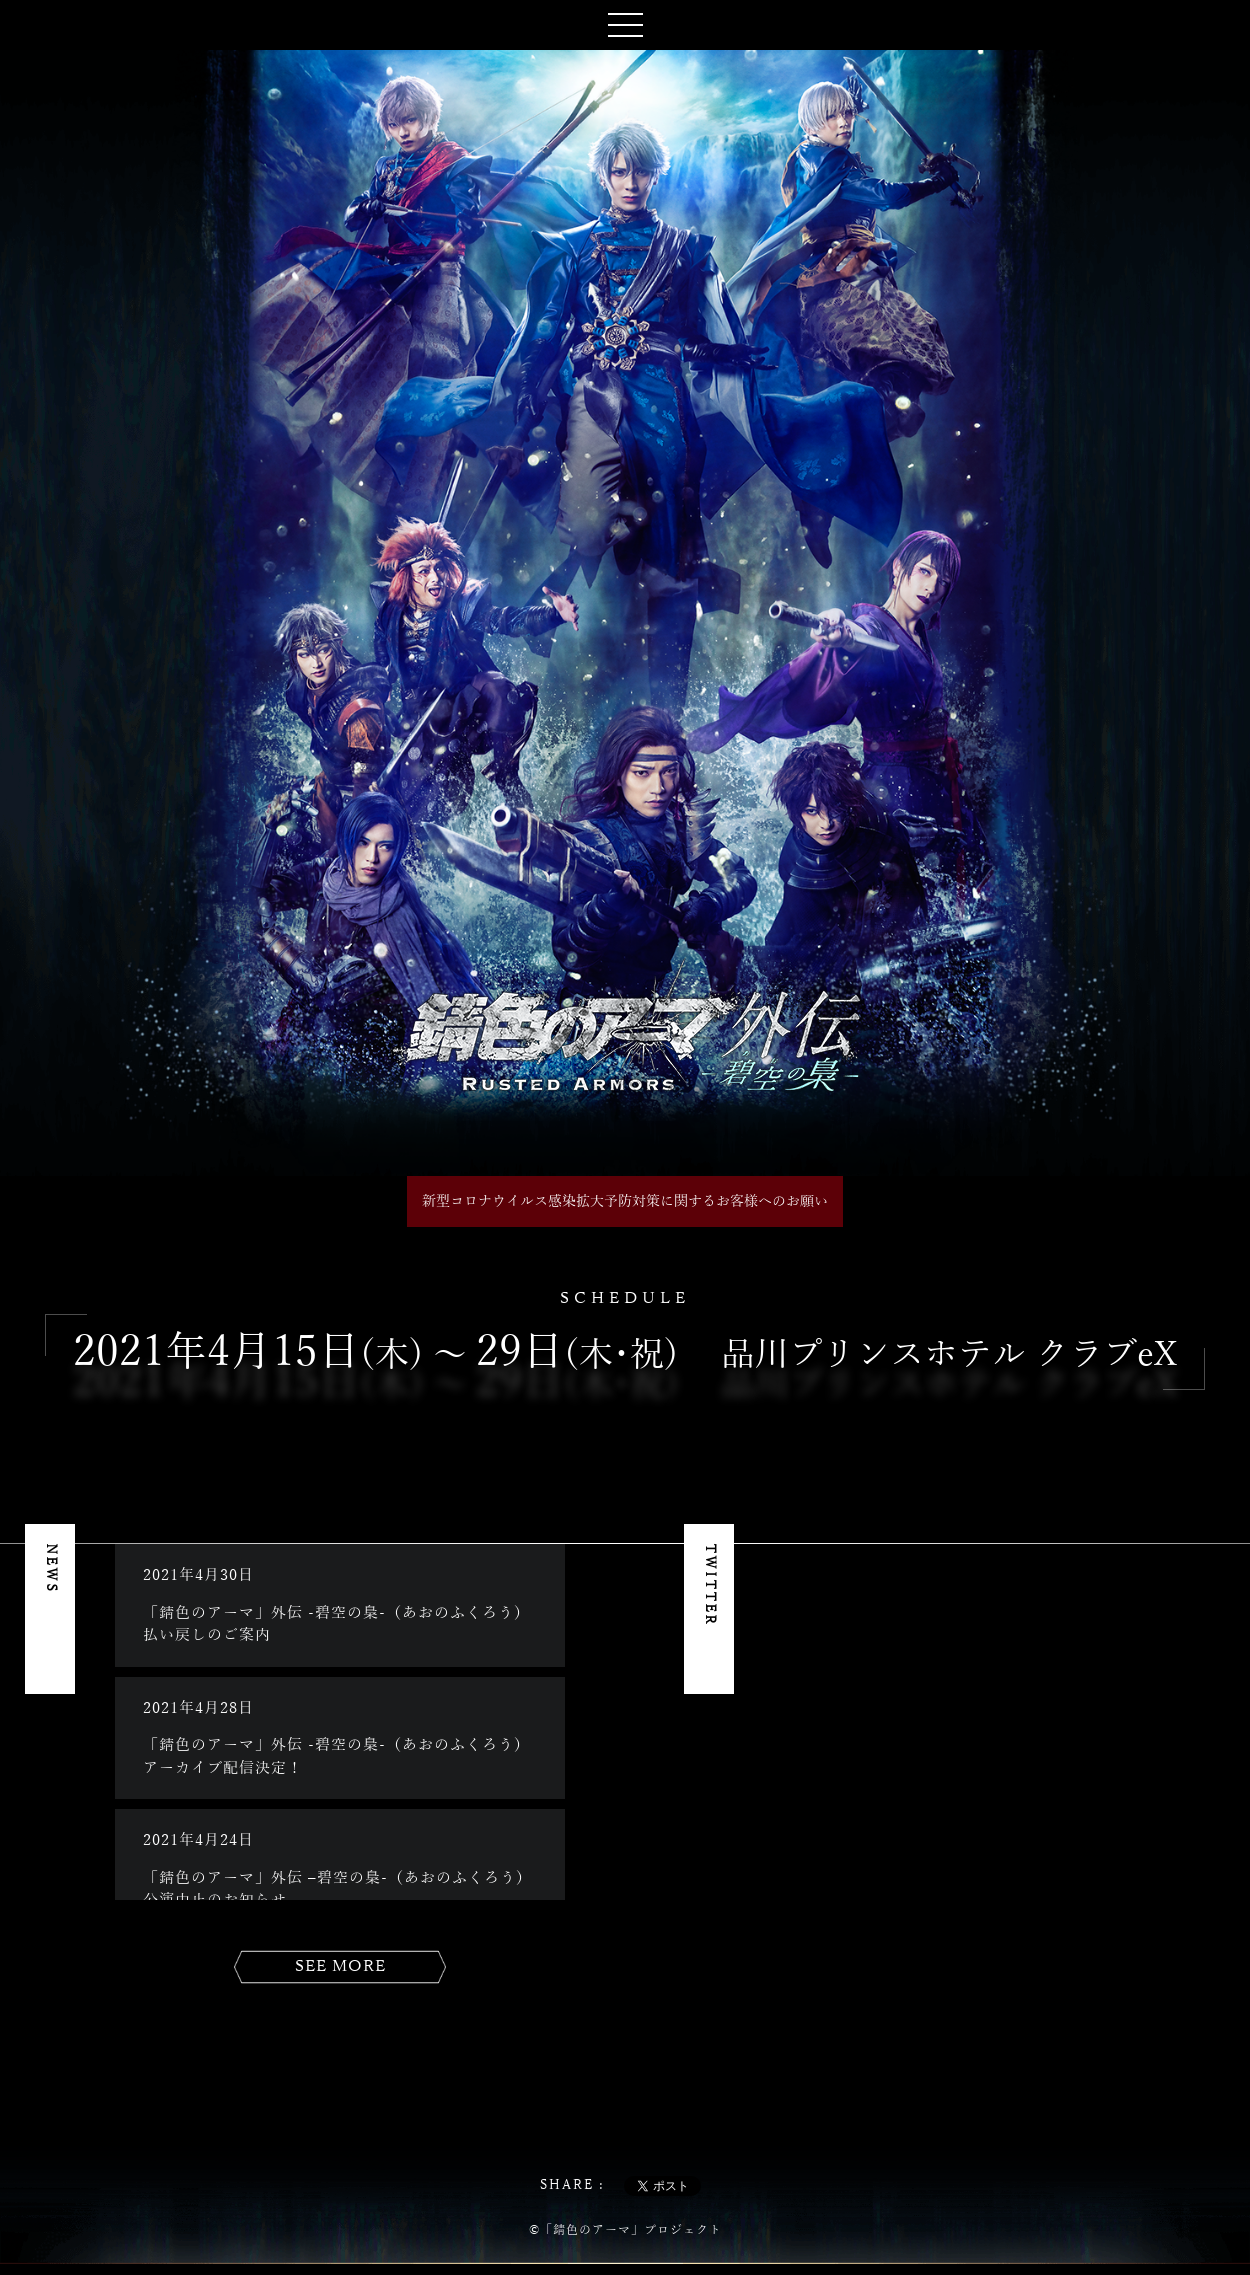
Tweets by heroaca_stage (851, 1554)
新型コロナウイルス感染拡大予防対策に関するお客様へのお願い (625, 1201)
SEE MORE (340, 1967)
